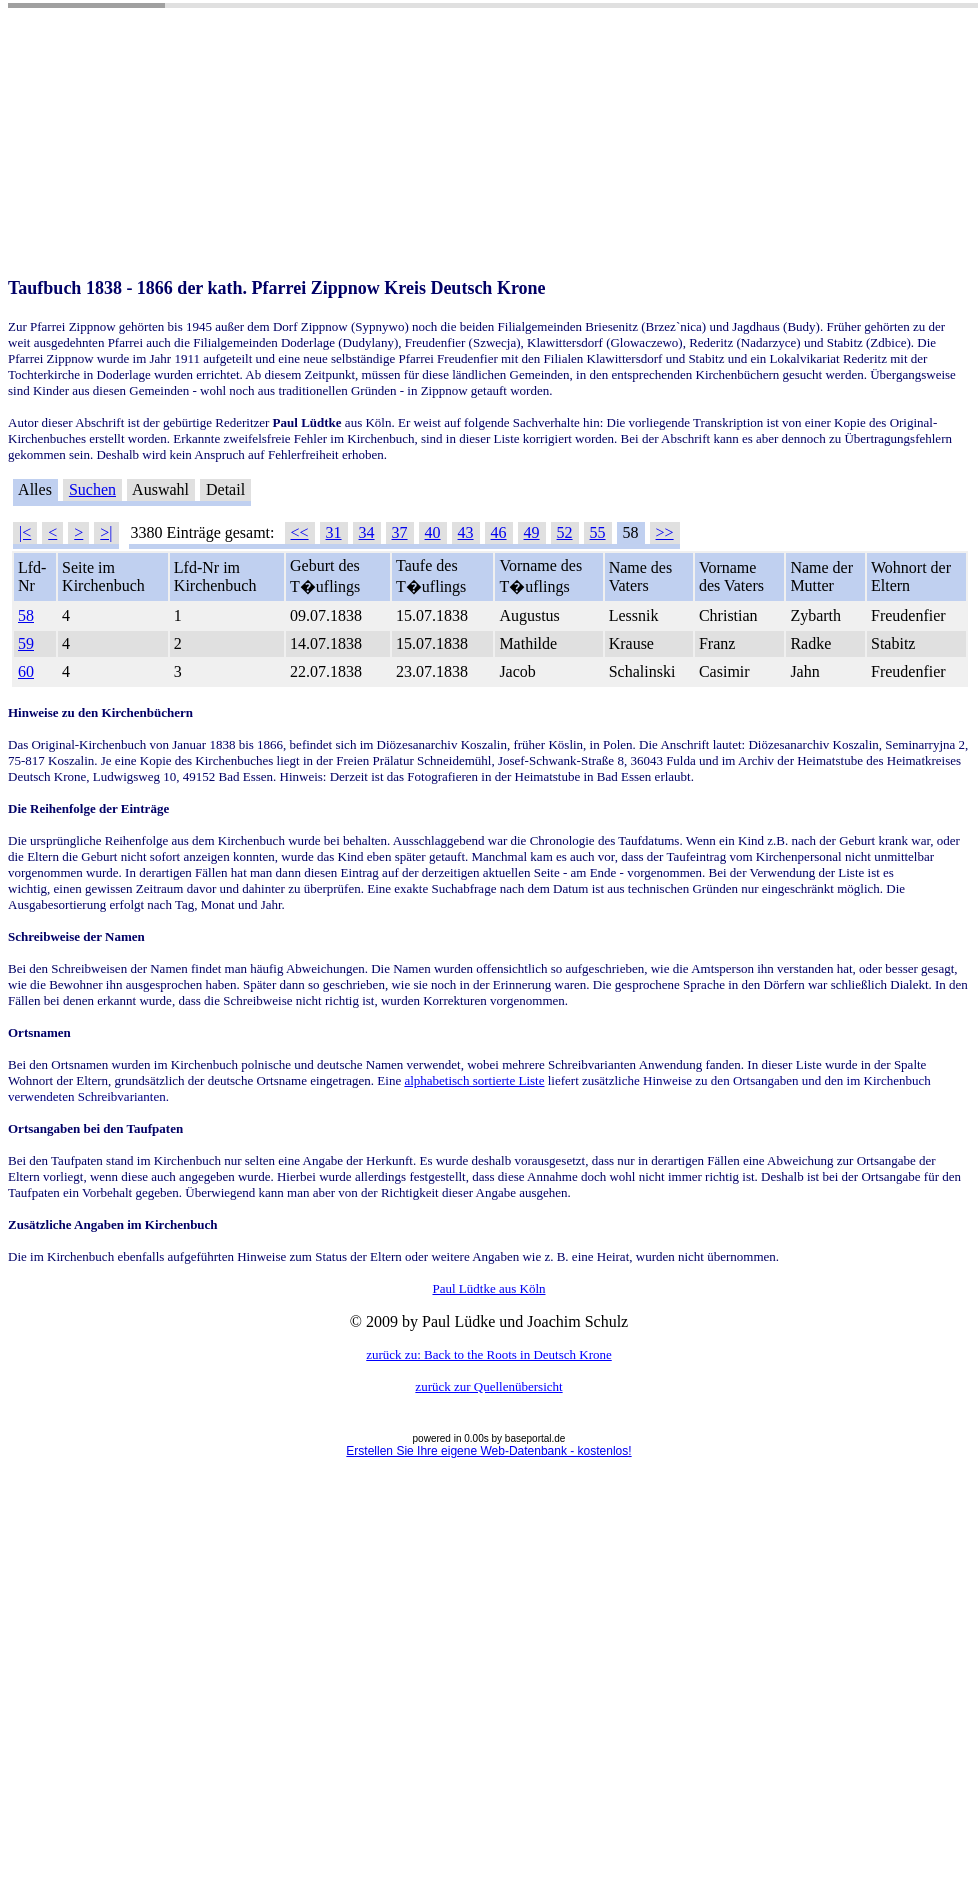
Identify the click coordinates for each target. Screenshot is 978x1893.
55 (598, 532)
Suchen (92, 489)
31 (334, 532)
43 (466, 532)
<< (300, 532)
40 (433, 532)
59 (26, 643)
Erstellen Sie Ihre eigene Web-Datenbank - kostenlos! (488, 1451)
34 (367, 532)
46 (499, 532)
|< (25, 532)
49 (532, 532)
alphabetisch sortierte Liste (474, 1080)
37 (400, 532)
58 (26, 615)
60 (26, 671)
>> (665, 532)
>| (106, 532)
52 (565, 532)
